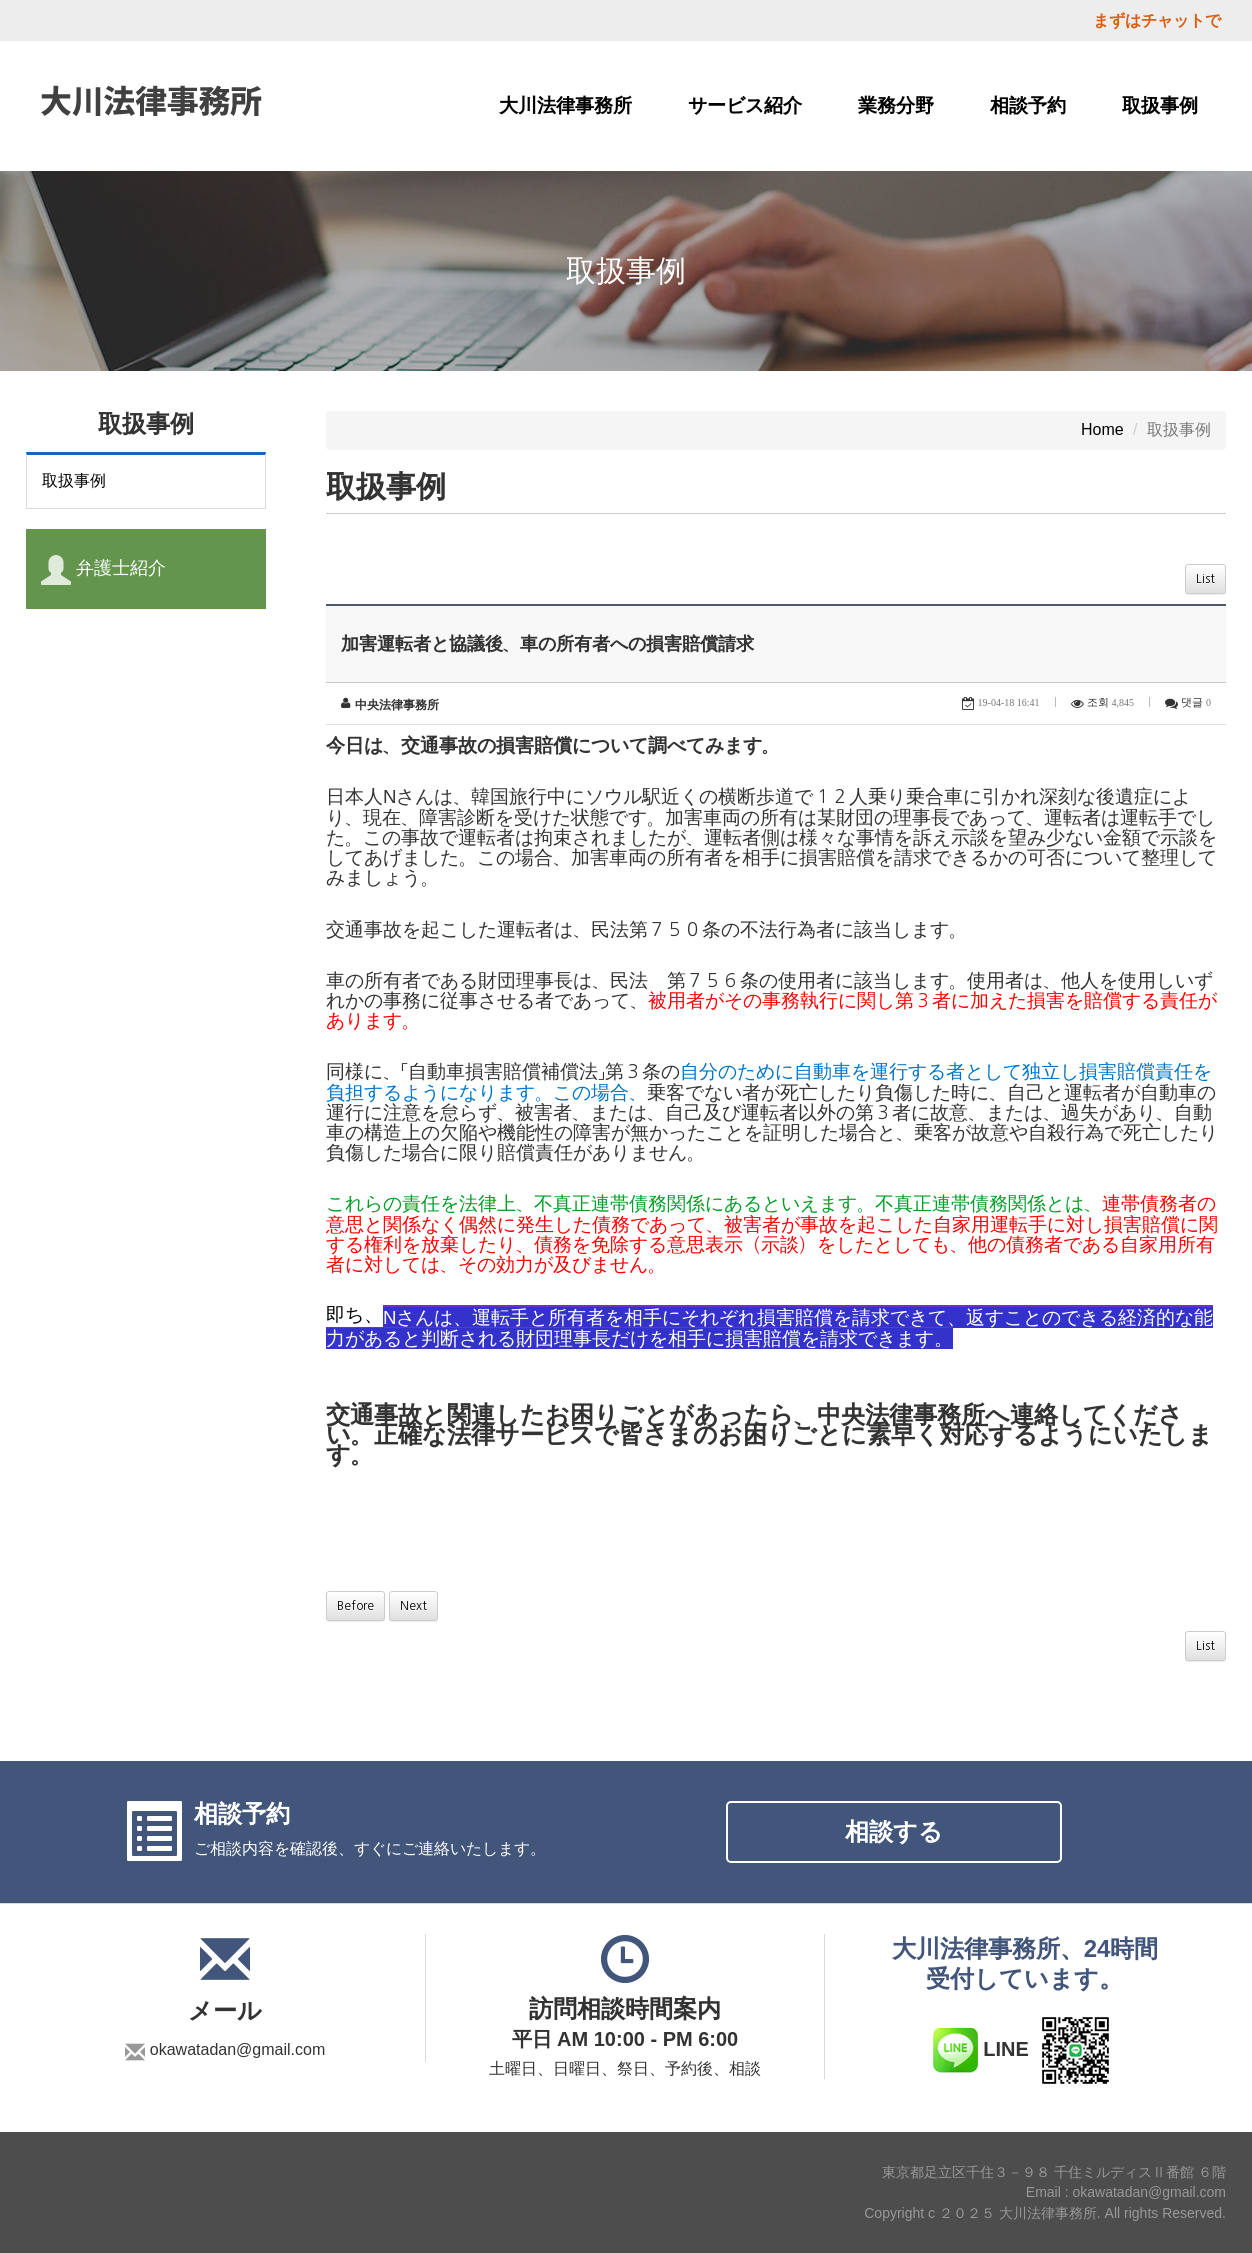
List (1205, 579)
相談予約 (1028, 105)
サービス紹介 (745, 105)
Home (1102, 429)
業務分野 (896, 105)
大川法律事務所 (565, 105)
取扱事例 (1160, 105)
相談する (894, 1831)
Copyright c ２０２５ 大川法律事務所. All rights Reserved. (1045, 2213)
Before (355, 1606)
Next (413, 1606)
